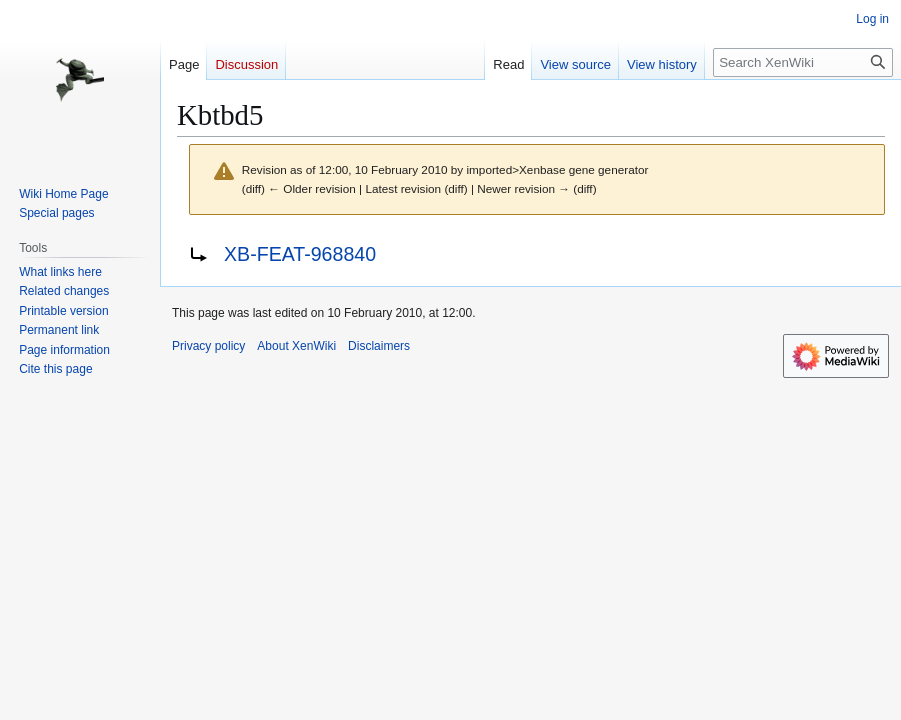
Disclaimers (379, 346)
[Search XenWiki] (803, 62)
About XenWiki (296, 346)
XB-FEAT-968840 (300, 254)
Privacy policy (208, 346)
